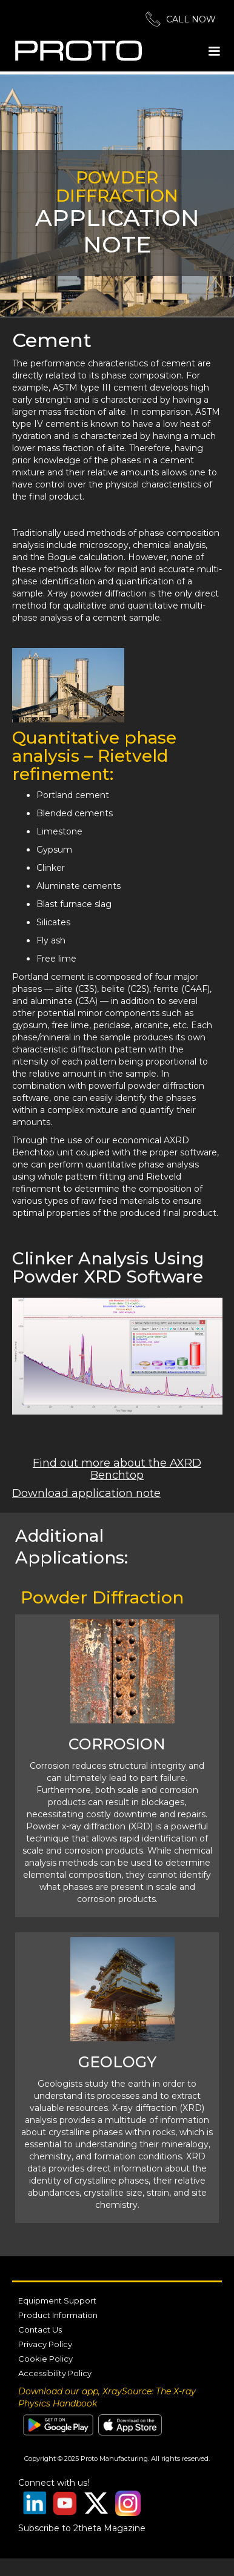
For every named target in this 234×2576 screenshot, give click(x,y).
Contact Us (40, 2329)
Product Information (58, 2315)
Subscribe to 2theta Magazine (81, 2528)
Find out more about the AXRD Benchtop (117, 1469)
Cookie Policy (45, 2358)
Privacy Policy (45, 2344)
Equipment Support (57, 2300)
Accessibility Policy (55, 2373)
